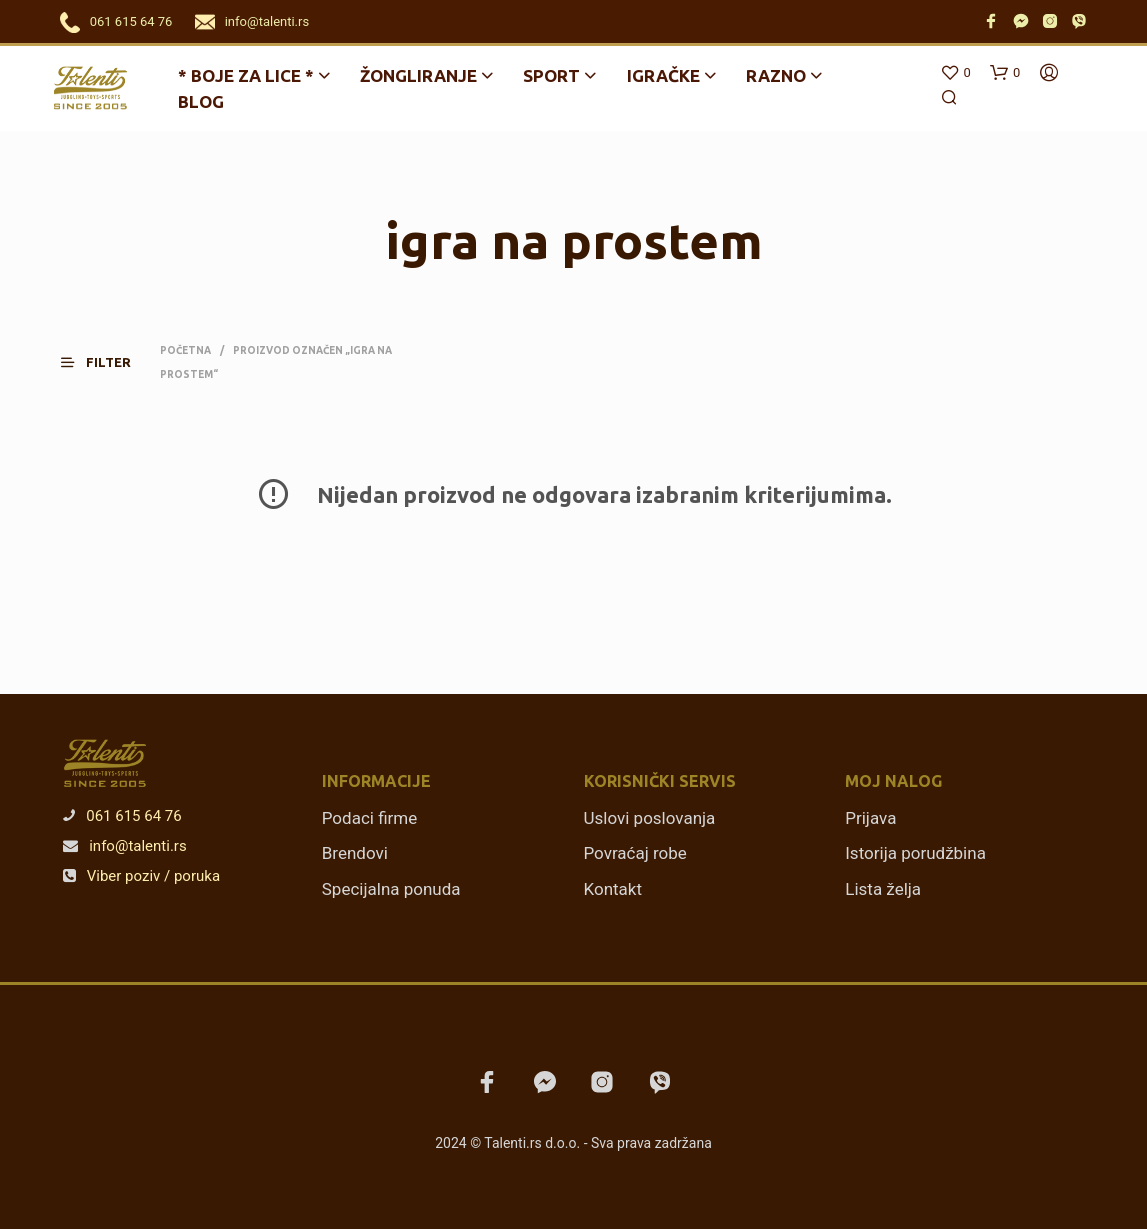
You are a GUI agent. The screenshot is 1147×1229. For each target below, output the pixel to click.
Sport (551, 75)
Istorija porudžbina (915, 853)
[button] (108, 362)
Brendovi (355, 853)
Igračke (663, 75)
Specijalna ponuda (391, 889)
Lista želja (883, 889)
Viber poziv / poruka (141, 876)
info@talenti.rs (267, 21)
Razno (776, 75)
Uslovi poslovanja (650, 818)
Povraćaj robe (635, 853)
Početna (185, 350)
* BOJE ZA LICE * (246, 75)
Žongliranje (418, 75)
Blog (201, 101)
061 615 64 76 (131, 21)
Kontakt (613, 889)
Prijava (870, 818)
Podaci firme (370, 818)
